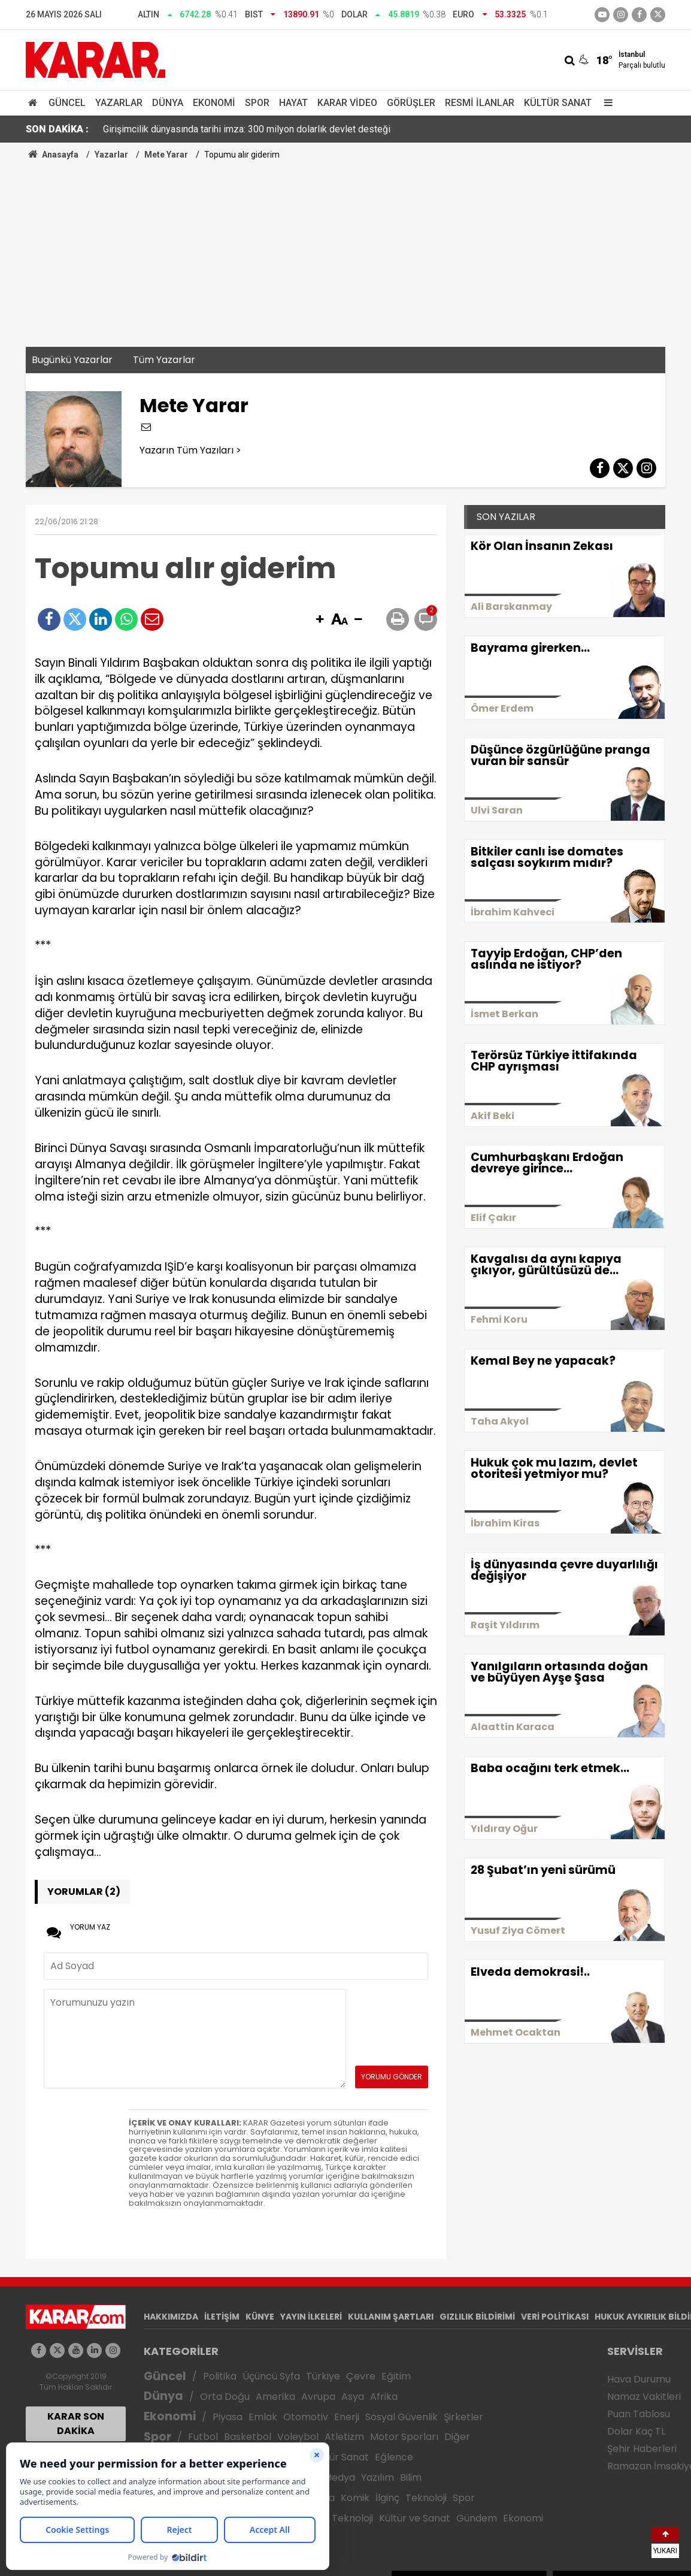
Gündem (476, 2518)
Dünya (167, 102)
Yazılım (377, 2477)
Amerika (275, 2396)
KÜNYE (260, 2317)
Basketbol (247, 2437)
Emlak (262, 2417)
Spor (257, 102)
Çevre (360, 2376)
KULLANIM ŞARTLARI (391, 2317)
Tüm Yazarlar (164, 360)
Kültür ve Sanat (414, 2518)
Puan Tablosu (638, 2414)
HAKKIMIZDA (171, 2317)
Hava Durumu (639, 2379)
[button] (319, 620)
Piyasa (228, 2417)
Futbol (203, 2437)
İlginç (387, 2498)
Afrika (384, 2396)
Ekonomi (214, 102)
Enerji (346, 2417)
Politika (220, 2376)
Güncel (67, 102)
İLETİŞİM (222, 2317)
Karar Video (347, 102)
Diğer (457, 2437)
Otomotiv (305, 2417)
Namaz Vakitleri (644, 2396)
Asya (352, 2396)
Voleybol (298, 2437)
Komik (355, 2498)
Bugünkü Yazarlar (72, 360)
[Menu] (605, 102)
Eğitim (396, 2376)
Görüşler (411, 102)
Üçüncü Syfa (271, 2376)
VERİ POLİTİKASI (555, 2317)
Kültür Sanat (558, 102)
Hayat (293, 102)
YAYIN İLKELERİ (311, 2317)
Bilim (411, 2477)
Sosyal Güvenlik (401, 2417)
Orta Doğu (225, 2396)
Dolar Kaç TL (636, 2431)
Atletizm (344, 2437)
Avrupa (318, 2396)
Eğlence (394, 2457)
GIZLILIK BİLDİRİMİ (477, 2317)
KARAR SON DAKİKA (75, 2423)
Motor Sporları (404, 2437)
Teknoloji (426, 2498)
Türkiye (323, 2376)
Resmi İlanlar (479, 102)
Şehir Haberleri (642, 2449)
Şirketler (463, 2417)
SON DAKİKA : (57, 129)
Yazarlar (119, 102)
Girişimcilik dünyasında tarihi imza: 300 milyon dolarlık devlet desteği (246, 129)
